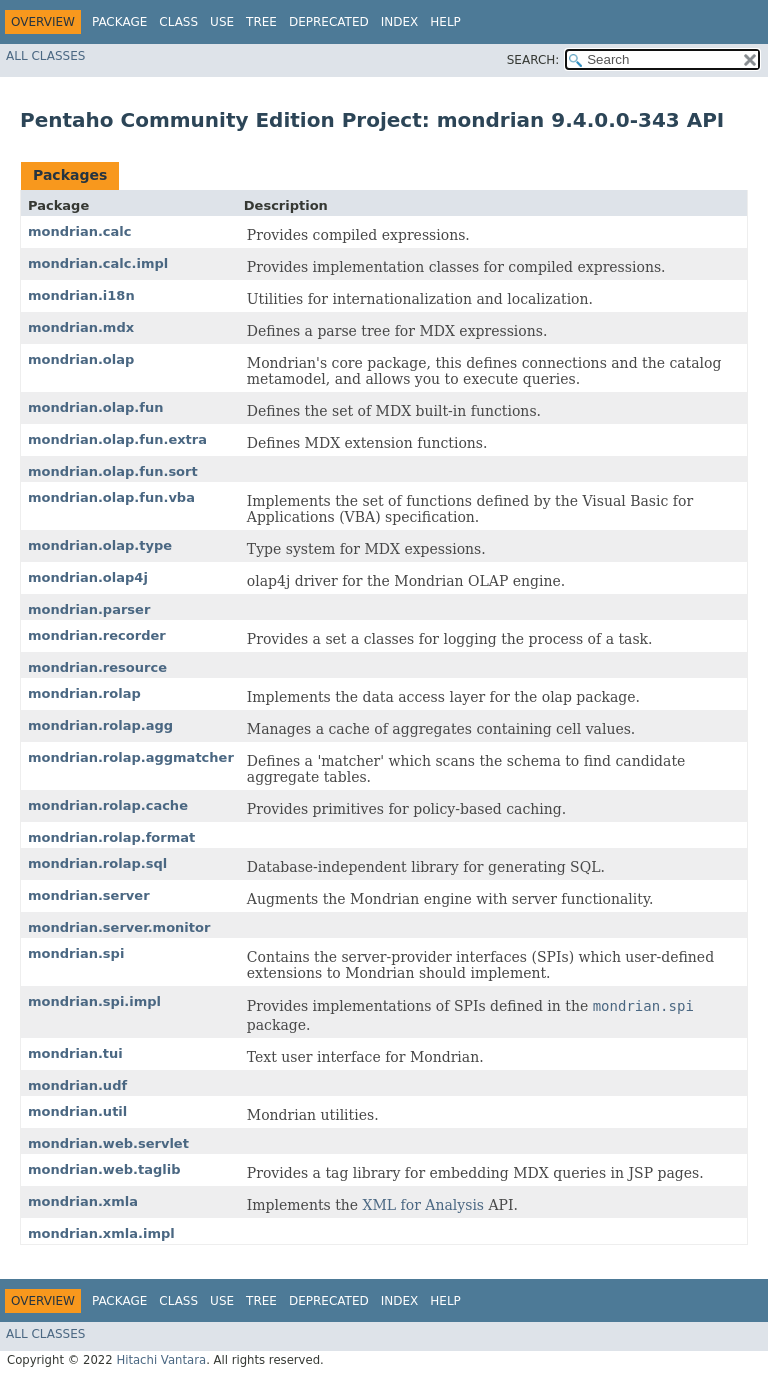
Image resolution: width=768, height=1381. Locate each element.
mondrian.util (77, 1111)
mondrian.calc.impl (98, 263)
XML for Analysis (424, 1205)
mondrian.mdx (81, 327)
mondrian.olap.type (100, 545)
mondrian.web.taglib (104, 1169)
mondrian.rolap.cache (108, 805)
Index (400, 22)
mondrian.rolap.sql (97, 863)
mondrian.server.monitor (119, 927)
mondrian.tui (75, 1053)
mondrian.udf (77, 1085)
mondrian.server (89, 895)
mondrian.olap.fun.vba (111, 497)
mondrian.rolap (84, 693)
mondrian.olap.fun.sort (113, 471)
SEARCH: (533, 60)
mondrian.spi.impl (94, 1001)
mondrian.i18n (81, 295)
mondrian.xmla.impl (101, 1233)
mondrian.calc (80, 231)
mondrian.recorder (97, 635)
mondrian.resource (97, 667)
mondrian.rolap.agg (100, 725)
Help (445, 22)
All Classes (45, 56)
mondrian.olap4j (88, 577)
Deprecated (329, 22)
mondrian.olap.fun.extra (117, 439)
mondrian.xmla (83, 1201)
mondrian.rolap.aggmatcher (131, 757)
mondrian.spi (76, 953)
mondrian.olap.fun (95, 407)
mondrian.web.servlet (108, 1143)
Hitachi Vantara (161, 1360)
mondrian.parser (89, 609)
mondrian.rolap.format (111, 837)
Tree (261, 22)
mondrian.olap (81, 359)
